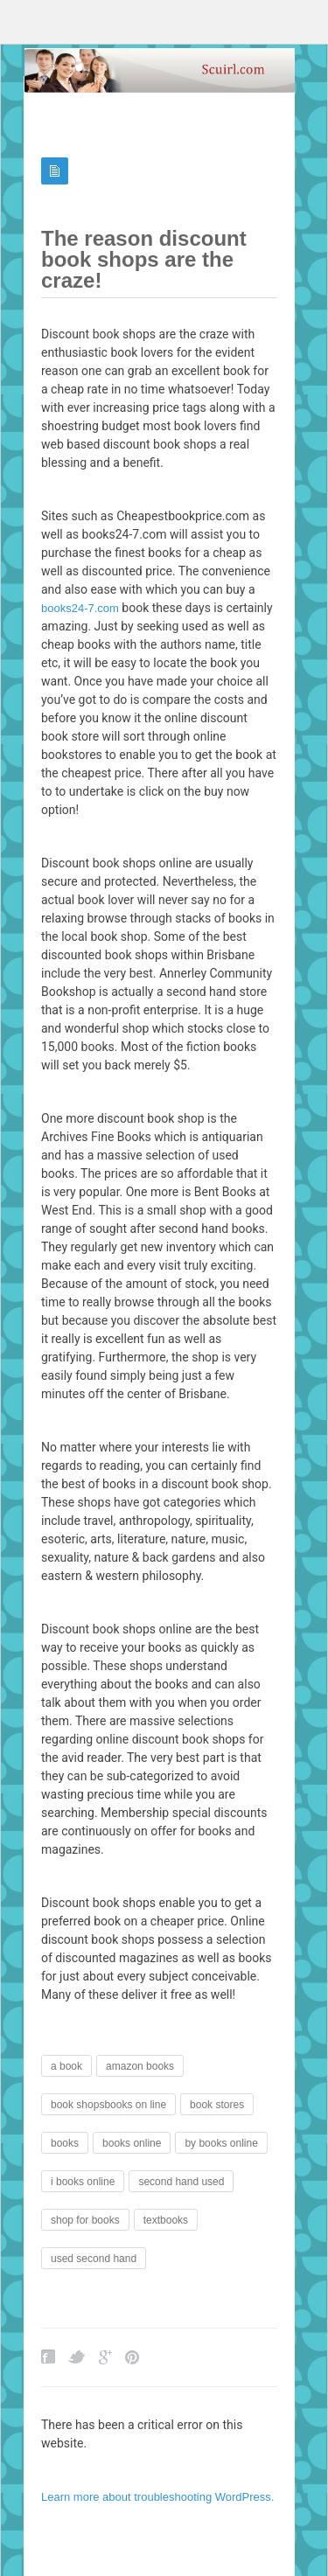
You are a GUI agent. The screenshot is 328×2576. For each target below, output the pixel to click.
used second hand (93, 2258)
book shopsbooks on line (108, 2105)
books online (131, 2143)
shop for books (85, 2220)
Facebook (48, 2357)
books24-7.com (80, 608)
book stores (217, 2105)
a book (66, 2066)
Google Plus (105, 2357)
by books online (221, 2143)
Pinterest (132, 2357)
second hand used (181, 2182)
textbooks (165, 2220)
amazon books (140, 2066)
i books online (83, 2182)
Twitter (77, 2357)
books (65, 2143)
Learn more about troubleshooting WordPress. (157, 2496)
